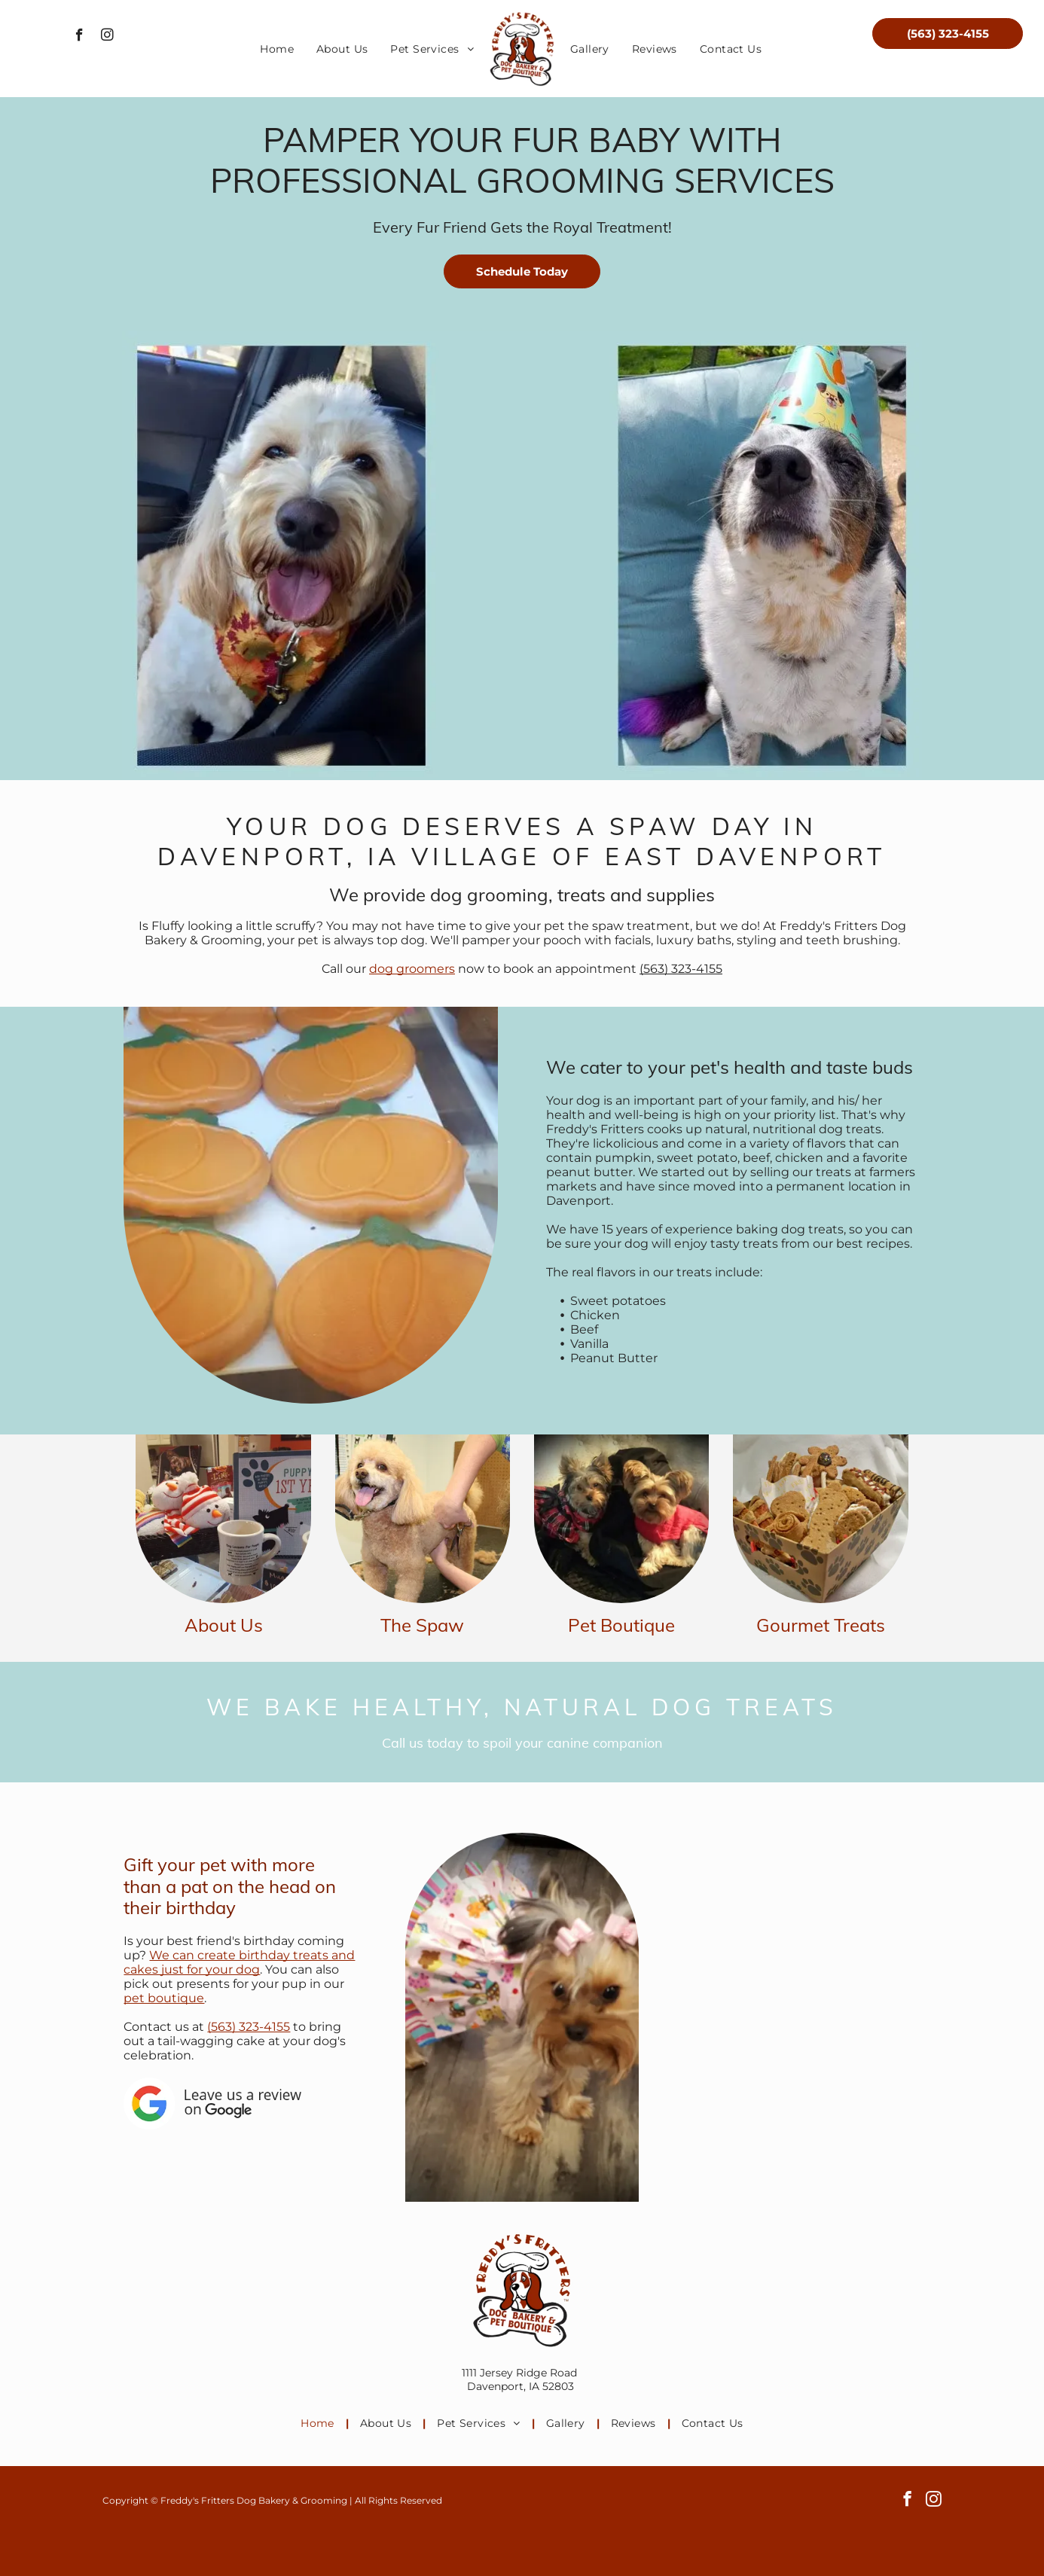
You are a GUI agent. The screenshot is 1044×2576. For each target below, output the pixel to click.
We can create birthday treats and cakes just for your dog (239, 1962)
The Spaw (422, 1625)
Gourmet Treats (820, 1625)
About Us (224, 1625)
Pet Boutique (621, 1625)
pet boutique (164, 1998)
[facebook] (79, 37)
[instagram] (107, 37)
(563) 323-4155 (681, 969)
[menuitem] (277, 49)
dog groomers (412, 969)
